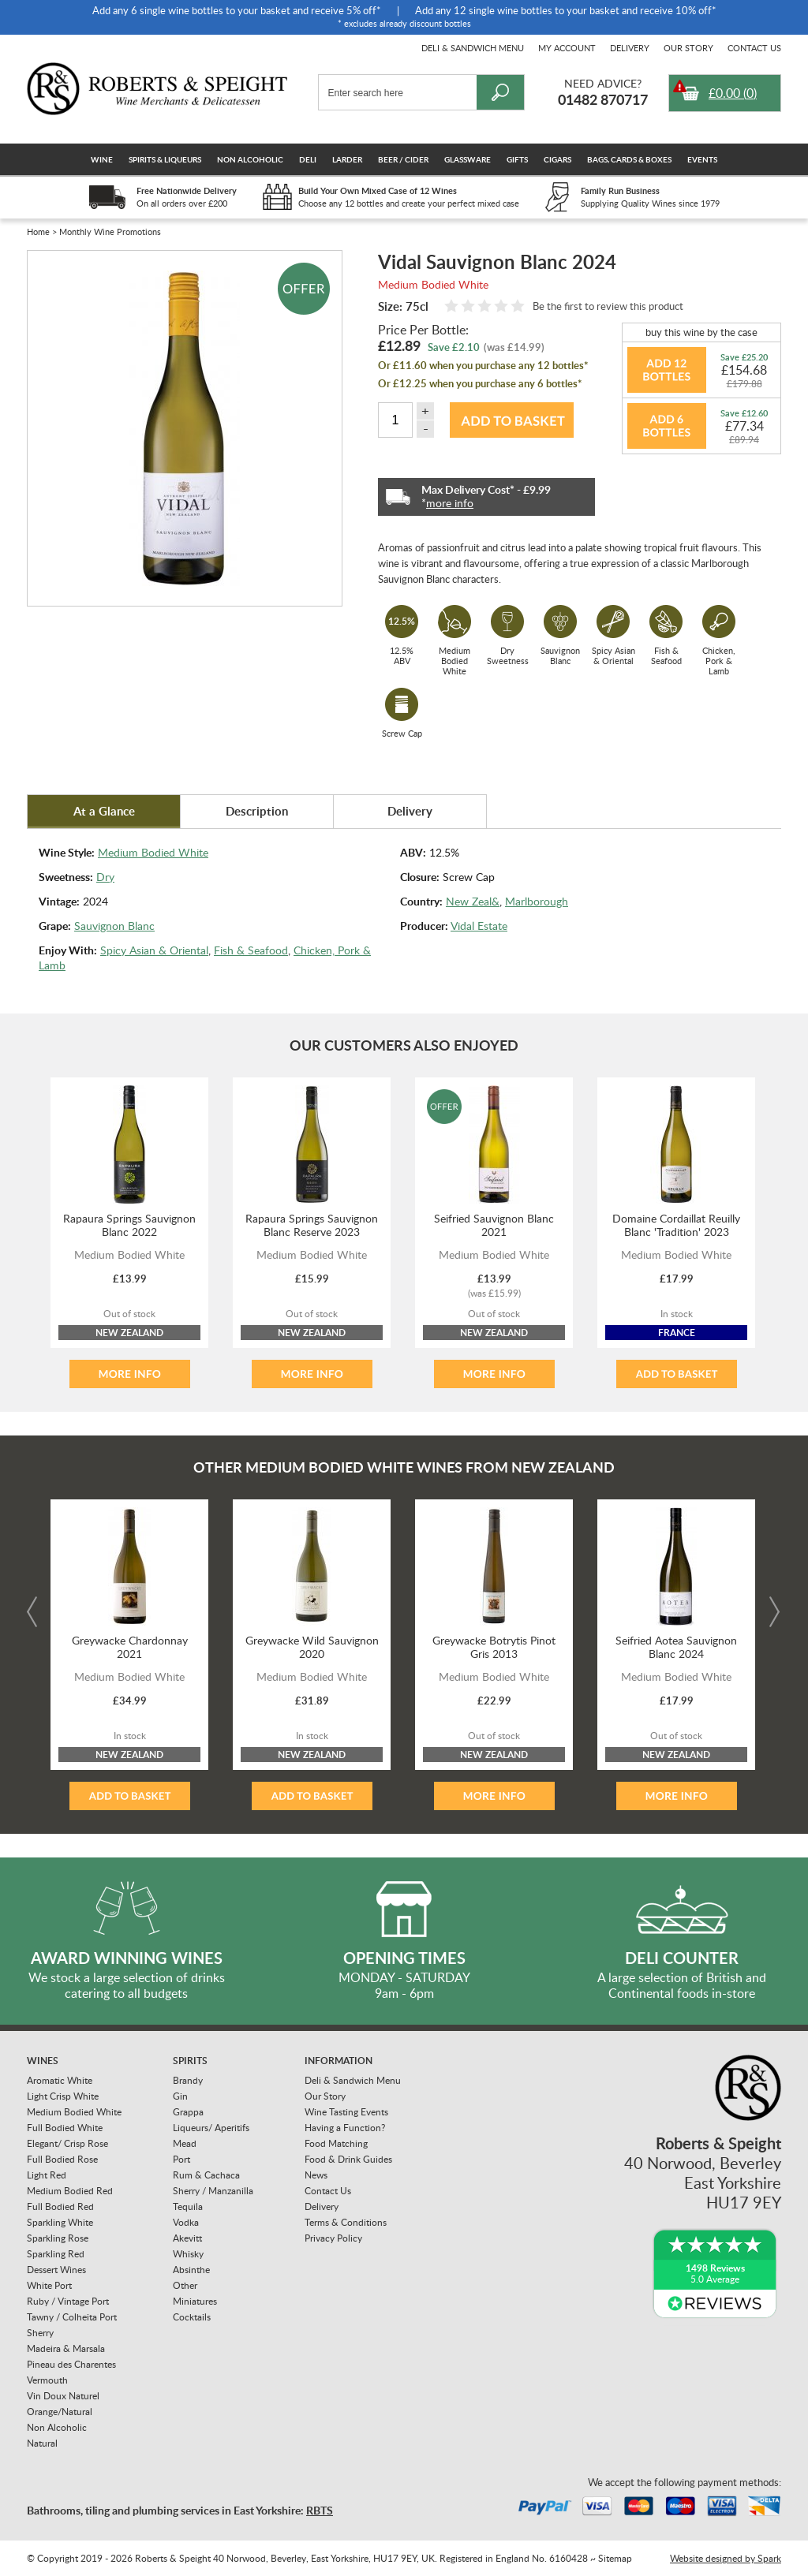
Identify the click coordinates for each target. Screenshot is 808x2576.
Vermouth (47, 2380)
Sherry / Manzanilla (213, 2190)
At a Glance (104, 811)
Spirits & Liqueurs (165, 159)
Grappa (188, 2112)
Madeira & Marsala (66, 2348)
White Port (49, 2285)
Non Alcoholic (250, 159)
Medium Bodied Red (70, 2190)
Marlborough (536, 901)
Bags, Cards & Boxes (629, 159)
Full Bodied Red (60, 2206)
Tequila (188, 2206)
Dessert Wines (56, 2269)
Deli (307, 159)
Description (257, 811)
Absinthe (191, 2269)
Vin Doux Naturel (63, 2395)
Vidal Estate (479, 925)
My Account (567, 48)
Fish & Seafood (251, 950)
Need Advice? (603, 83)
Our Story (688, 48)
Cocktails (192, 2317)
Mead (184, 2143)
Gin (180, 2096)
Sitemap (615, 2558)
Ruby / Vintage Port (68, 2301)
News (316, 2175)
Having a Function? (345, 2127)
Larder (347, 159)
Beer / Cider (403, 159)
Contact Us (754, 48)
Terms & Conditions (346, 2222)
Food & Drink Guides (348, 2159)
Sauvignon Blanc (114, 925)
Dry (105, 876)
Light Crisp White (63, 2096)
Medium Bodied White (153, 852)
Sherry (40, 2332)
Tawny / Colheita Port (72, 2317)
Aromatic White (59, 2080)
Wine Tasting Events (346, 2112)
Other (185, 2285)
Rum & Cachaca (206, 2175)
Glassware (467, 159)
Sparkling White (60, 2222)
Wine (102, 159)
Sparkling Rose (57, 2238)
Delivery (629, 48)
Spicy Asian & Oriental (154, 950)
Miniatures (195, 2301)
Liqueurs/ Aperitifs (211, 2127)
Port (181, 2159)
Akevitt (187, 2238)
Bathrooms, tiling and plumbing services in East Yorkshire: (180, 2510)
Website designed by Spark (725, 2558)
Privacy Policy (333, 2238)
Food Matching (336, 2143)
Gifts (517, 159)
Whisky (188, 2254)
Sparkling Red (55, 2254)
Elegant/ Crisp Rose (67, 2143)
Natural (42, 2443)
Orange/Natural (59, 2411)
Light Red (46, 2175)
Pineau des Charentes (71, 2364)
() (733, 93)
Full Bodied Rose (62, 2159)
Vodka (186, 2222)
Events (702, 159)
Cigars (557, 159)
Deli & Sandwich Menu (472, 48)
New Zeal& (472, 901)
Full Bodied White (65, 2127)
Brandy (188, 2080)
